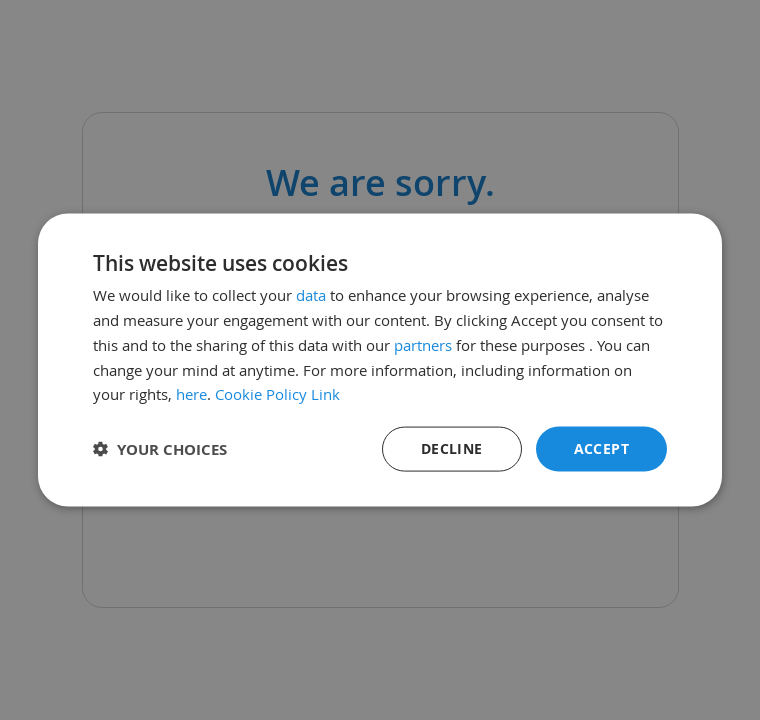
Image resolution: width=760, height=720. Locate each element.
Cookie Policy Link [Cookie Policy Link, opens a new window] (277, 394)
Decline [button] (452, 448)
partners (423, 344)
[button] (160, 449)
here (191, 394)
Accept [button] (601, 448)
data (311, 295)
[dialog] (380, 360)
